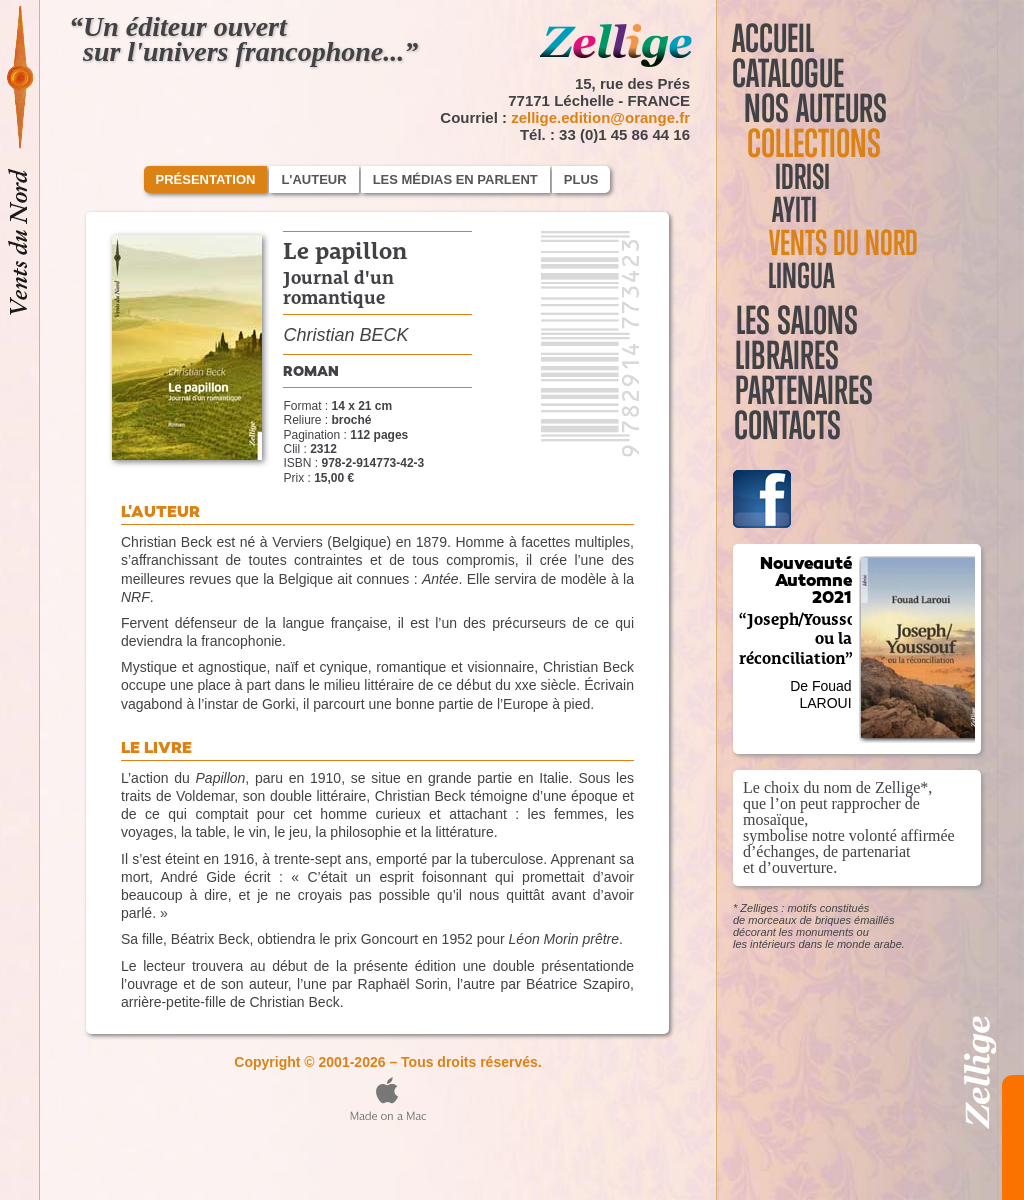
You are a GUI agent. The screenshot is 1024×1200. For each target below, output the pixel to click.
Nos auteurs (818, 108)
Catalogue (793, 73)
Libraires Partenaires (856, 355)
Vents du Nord (832, 243)
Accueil (773, 38)
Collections (808, 143)
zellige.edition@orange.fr (600, 117)
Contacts (785, 390)
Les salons (793, 320)
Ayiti (781, 210)
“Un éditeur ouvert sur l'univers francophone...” (243, 39)
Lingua (790, 276)
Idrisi (788, 177)
